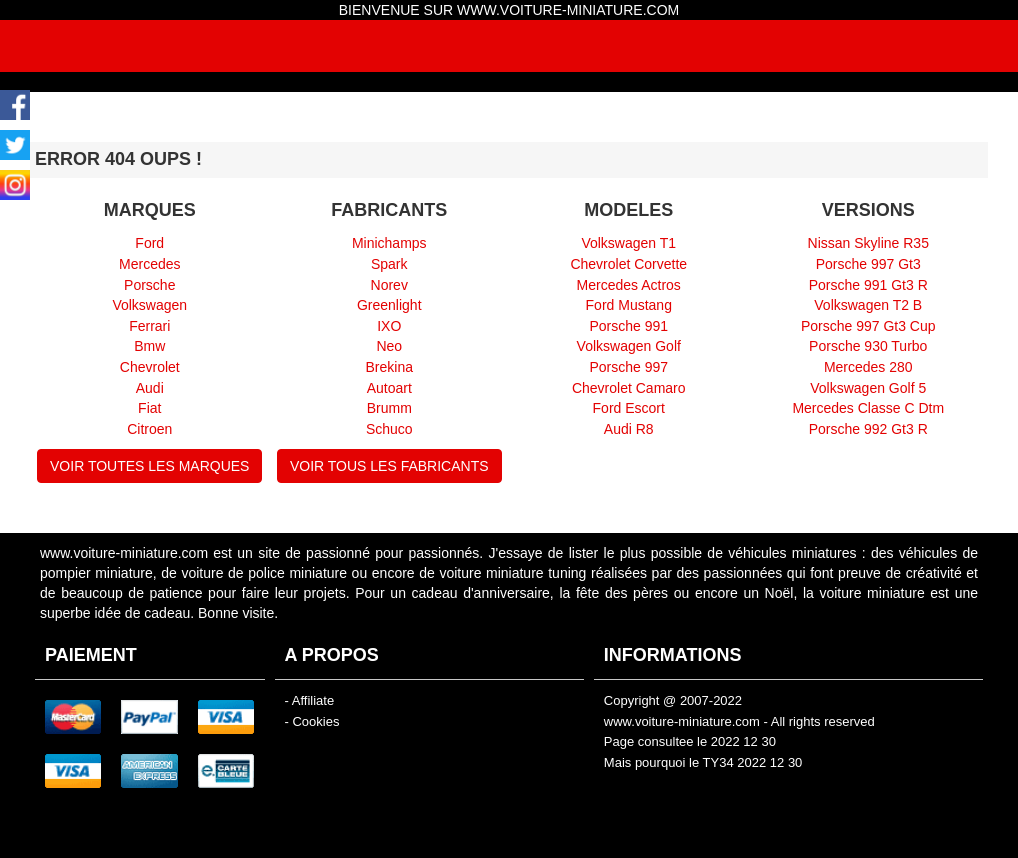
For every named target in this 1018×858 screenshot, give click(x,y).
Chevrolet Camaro (629, 388)
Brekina (389, 367)
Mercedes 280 (868, 367)
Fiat (149, 408)
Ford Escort (629, 408)
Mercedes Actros (629, 285)
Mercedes (149, 264)
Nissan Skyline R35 (868, 243)
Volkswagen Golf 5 (868, 388)
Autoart (389, 388)
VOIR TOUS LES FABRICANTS (389, 466)
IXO (389, 326)
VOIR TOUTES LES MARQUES (149, 466)
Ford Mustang (629, 305)
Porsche (149, 285)
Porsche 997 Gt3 (868, 264)
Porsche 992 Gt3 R (868, 429)
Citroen (149, 429)
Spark (389, 264)
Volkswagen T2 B (868, 305)
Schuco (389, 429)
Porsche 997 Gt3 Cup (868, 326)
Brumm (389, 408)
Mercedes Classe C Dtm (868, 408)
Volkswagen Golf (629, 346)
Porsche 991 (628, 326)
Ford (149, 243)
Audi (150, 388)
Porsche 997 (628, 367)
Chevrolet (150, 367)
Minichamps (389, 243)
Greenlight (389, 305)
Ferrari (149, 326)
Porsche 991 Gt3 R (868, 285)
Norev (389, 285)
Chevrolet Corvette (628, 264)
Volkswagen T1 (628, 243)
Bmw (149, 346)
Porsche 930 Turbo (868, 346)
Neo (389, 346)
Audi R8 (629, 429)
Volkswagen (149, 305)
